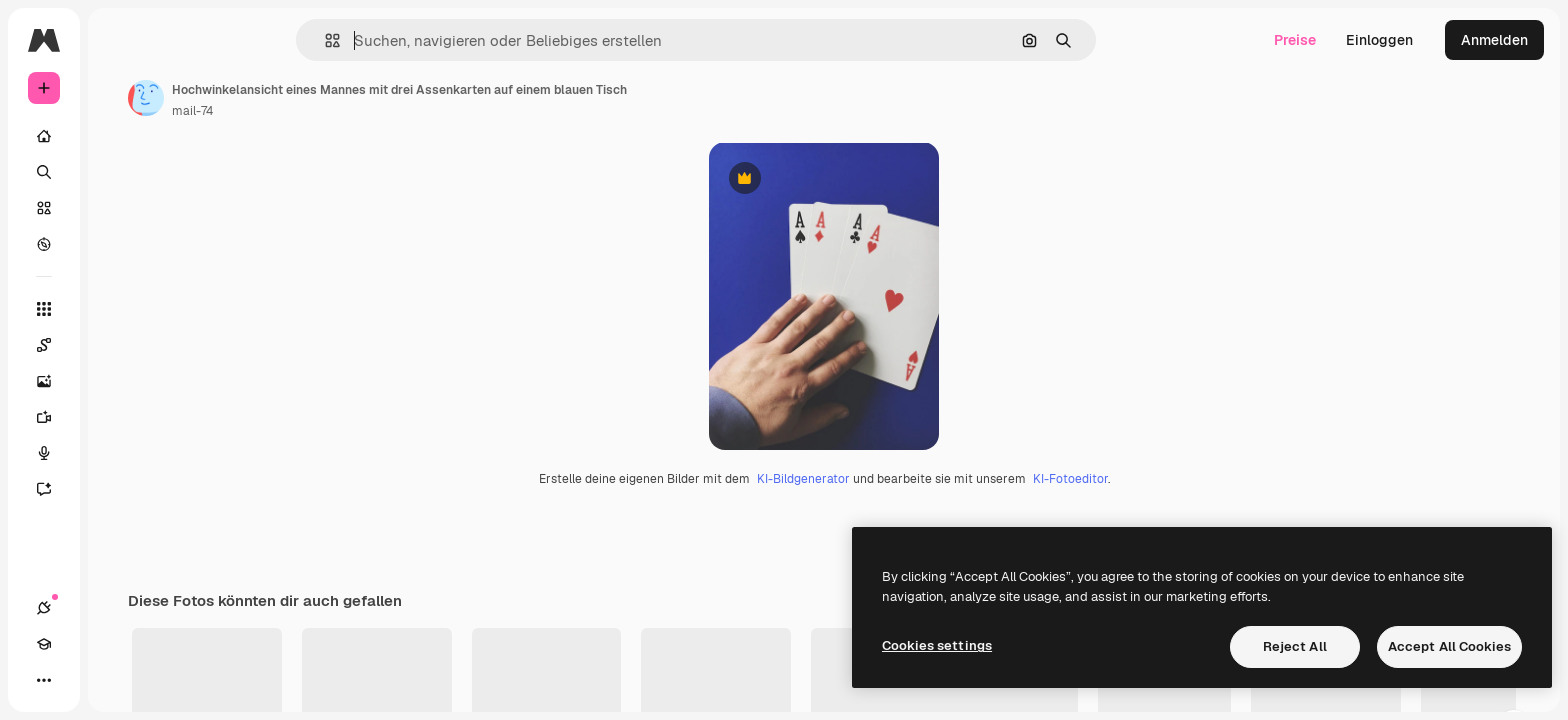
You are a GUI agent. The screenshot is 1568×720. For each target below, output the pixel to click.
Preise (1295, 40)
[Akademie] (80, 680)
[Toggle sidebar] (196, 40)
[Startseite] (120, 136)
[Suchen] (120, 172)
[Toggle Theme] (116, 680)
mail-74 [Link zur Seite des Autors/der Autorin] (344, 111)
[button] (400, 40)
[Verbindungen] (44, 680)
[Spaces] (120, 345)
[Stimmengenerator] (120, 453)
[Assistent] (120, 489)
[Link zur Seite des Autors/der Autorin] (298, 98)
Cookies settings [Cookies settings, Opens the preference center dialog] (937, 645)
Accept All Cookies (1449, 646)
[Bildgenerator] (120, 381)
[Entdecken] (120, 244)
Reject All (1295, 646)
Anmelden (1494, 40)
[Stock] (120, 208)
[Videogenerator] (120, 417)
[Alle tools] (120, 309)
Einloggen (1379, 40)
